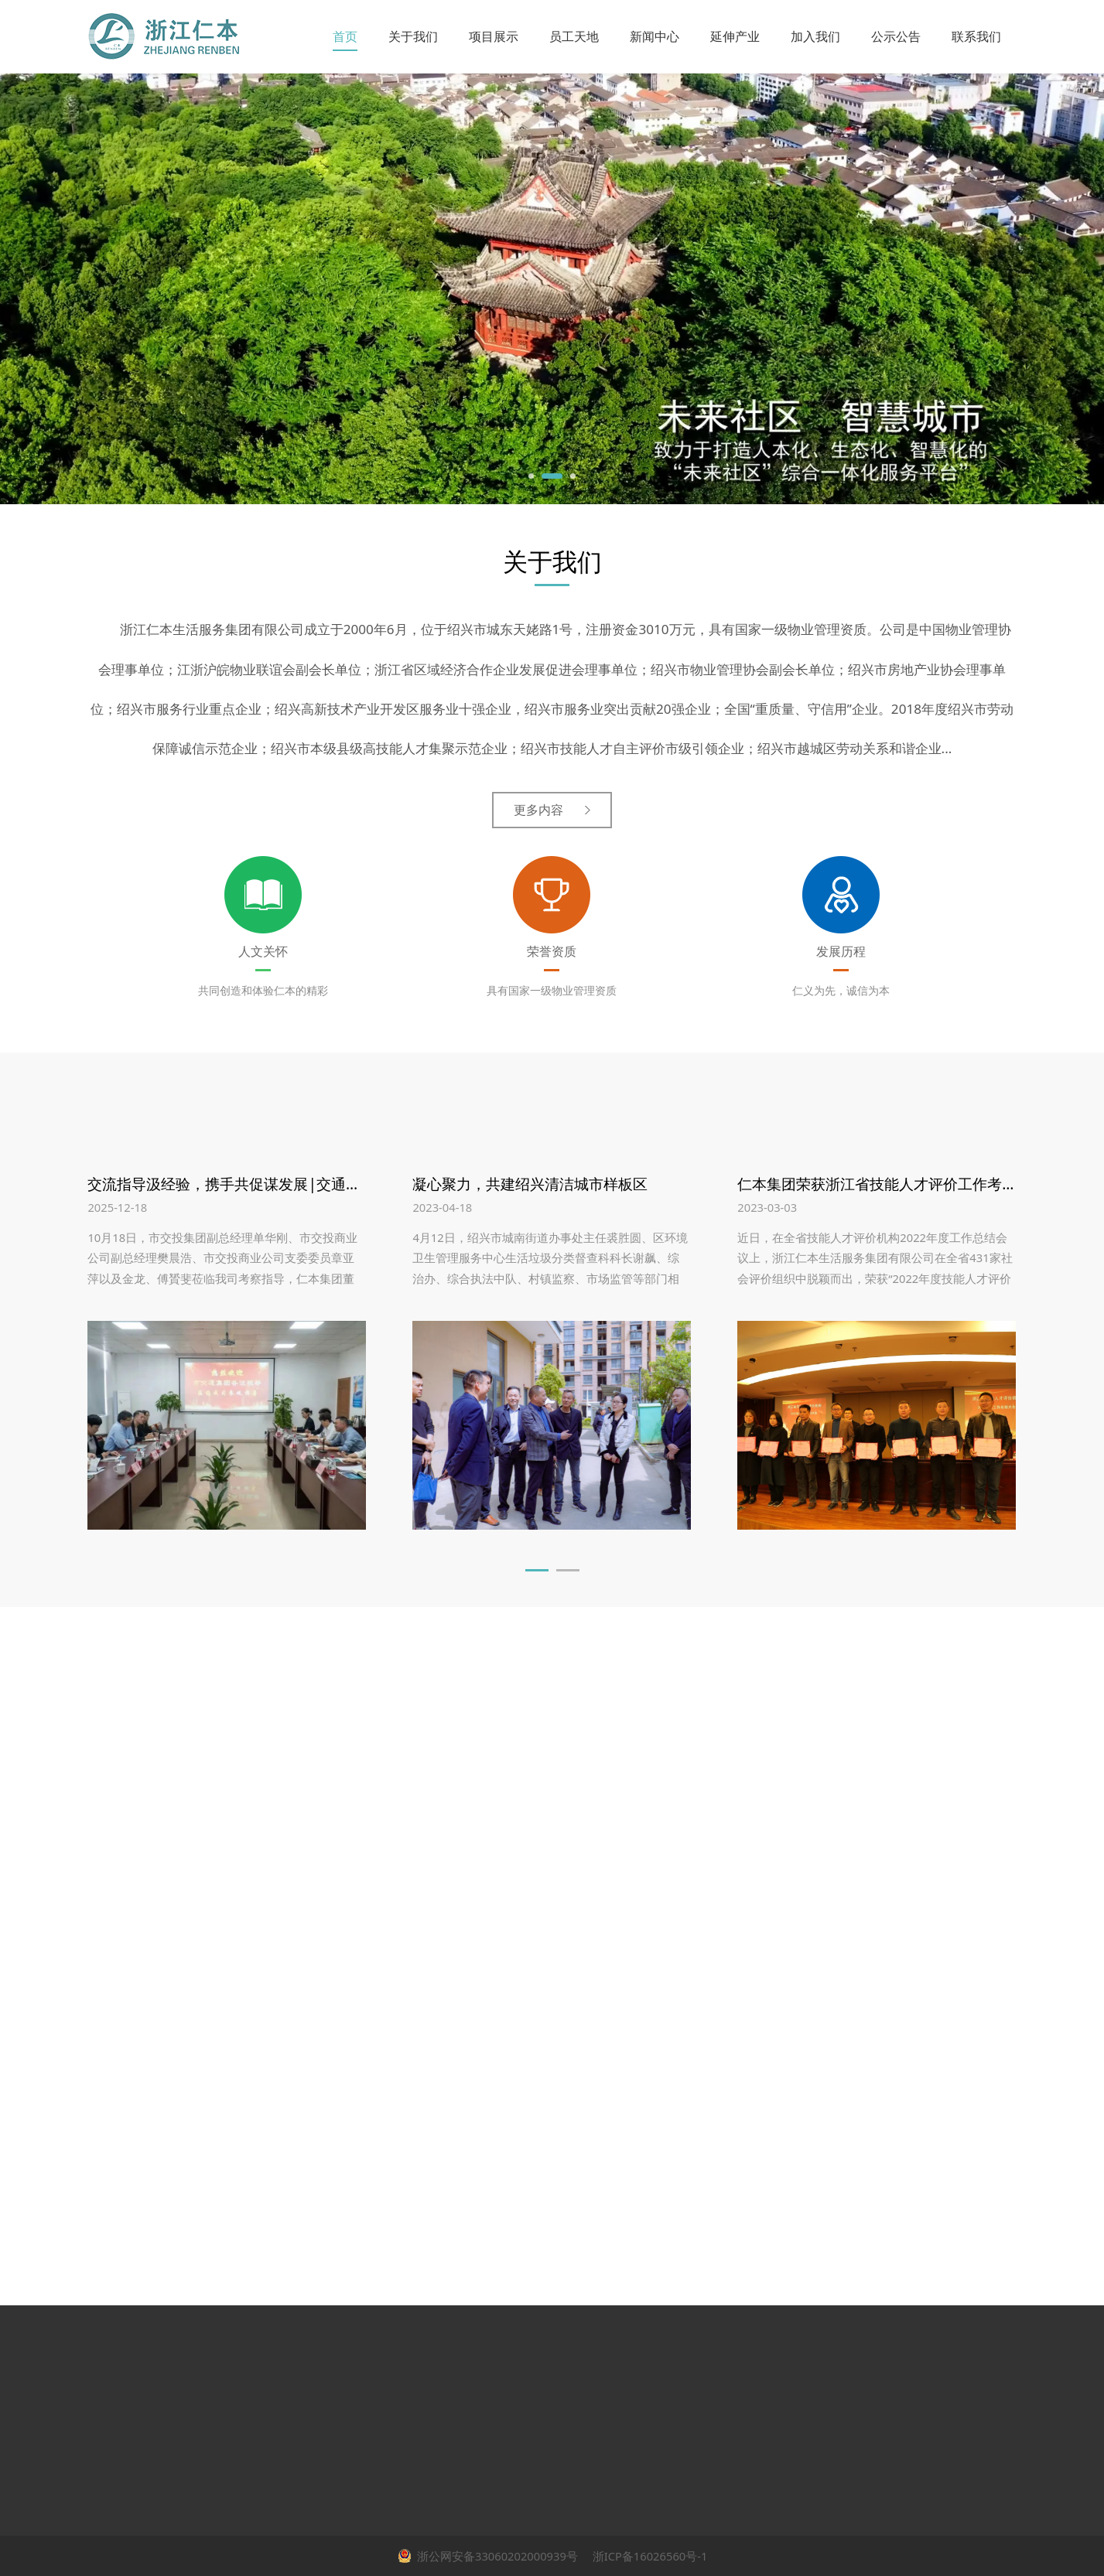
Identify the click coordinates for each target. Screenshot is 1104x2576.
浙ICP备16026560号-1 (649, 2556)
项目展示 (493, 36)
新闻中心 (654, 36)
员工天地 (574, 36)
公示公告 (896, 36)
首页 (345, 36)
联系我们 (976, 36)
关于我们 (413, 36)
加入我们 (815, 36)
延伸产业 (735, 36)
